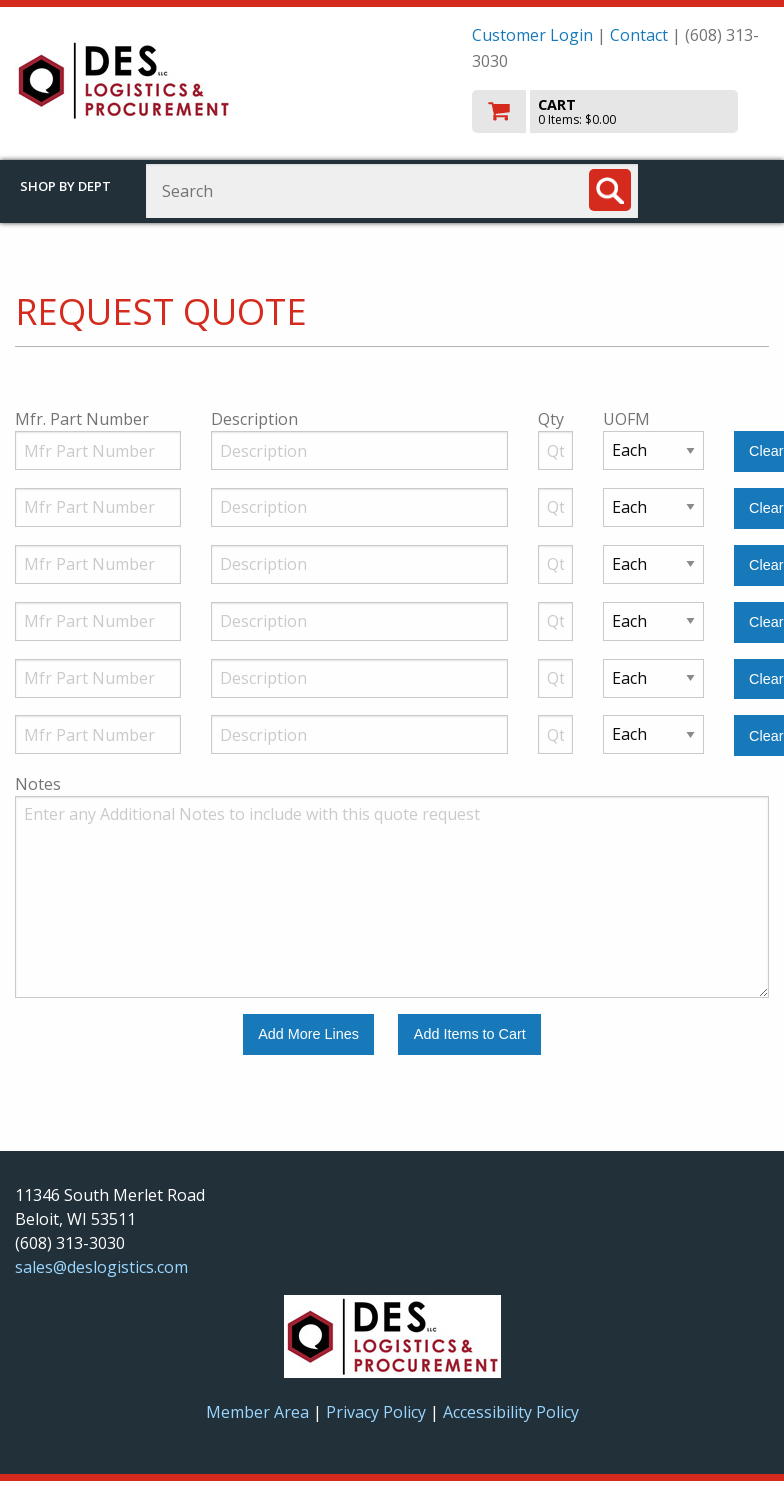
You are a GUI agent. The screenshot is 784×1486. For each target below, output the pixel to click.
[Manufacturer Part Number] (98, 450)
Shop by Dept (65, 186)
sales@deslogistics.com (101, 1267)
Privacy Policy (378, 1412)
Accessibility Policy (511, 1412)
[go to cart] (620, 111)
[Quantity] (555, 450)
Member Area (257, 1412)
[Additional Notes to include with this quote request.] (392, 897)
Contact (639, 35)
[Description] (359, 450)
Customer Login (532, 35)
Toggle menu (721, 189)
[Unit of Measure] (653, 450)
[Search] (610, 190)
